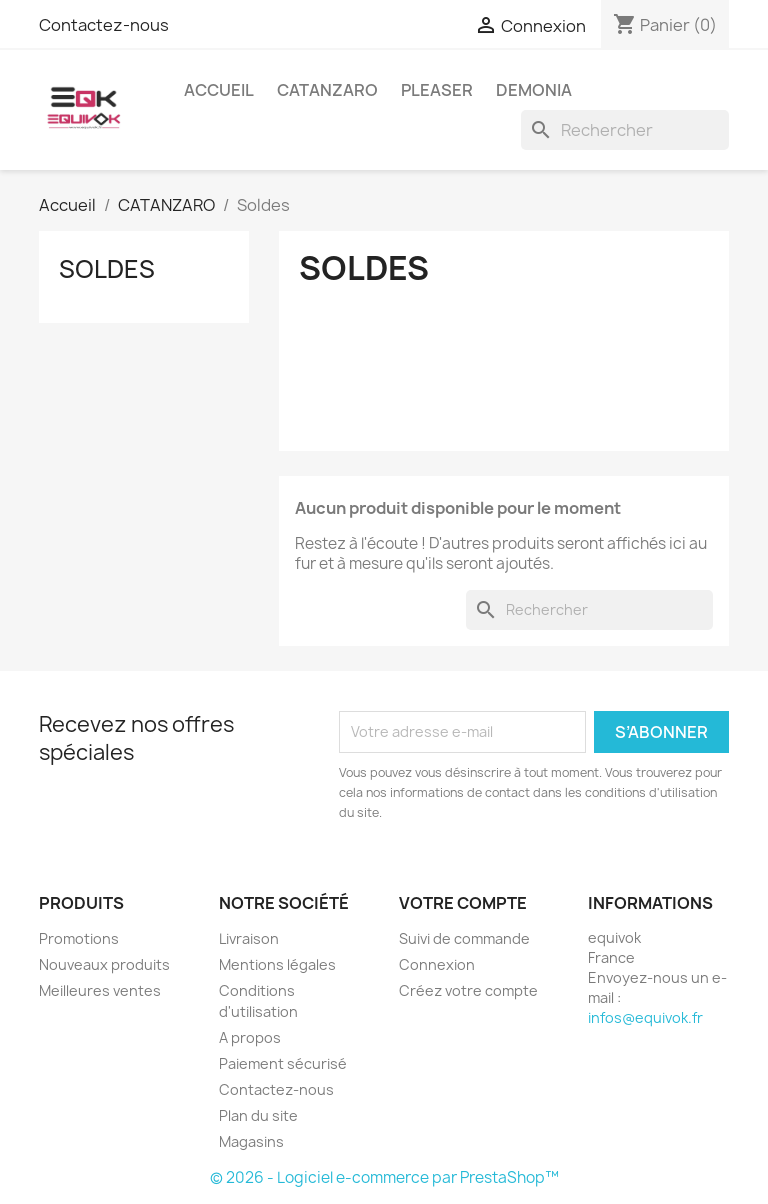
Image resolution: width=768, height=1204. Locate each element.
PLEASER (437, 90)
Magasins (251, 1141)
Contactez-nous (104, 25)
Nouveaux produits (104, 964)
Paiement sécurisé (283, 1063)
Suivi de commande (464, 938)
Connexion (437, 964)
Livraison (249, 938)
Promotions (79, 938)
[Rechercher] (625, 130)
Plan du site (258, 1115)
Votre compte (463, 903)
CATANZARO (327, 90)
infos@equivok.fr (645, 1017)
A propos (250, 1037)
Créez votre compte (468, 990)
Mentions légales (277, 964)
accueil (219, 90)
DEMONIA (534, 90)
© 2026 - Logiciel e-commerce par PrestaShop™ (384, 1177)
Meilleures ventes (100, 990)
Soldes (107, 269)
